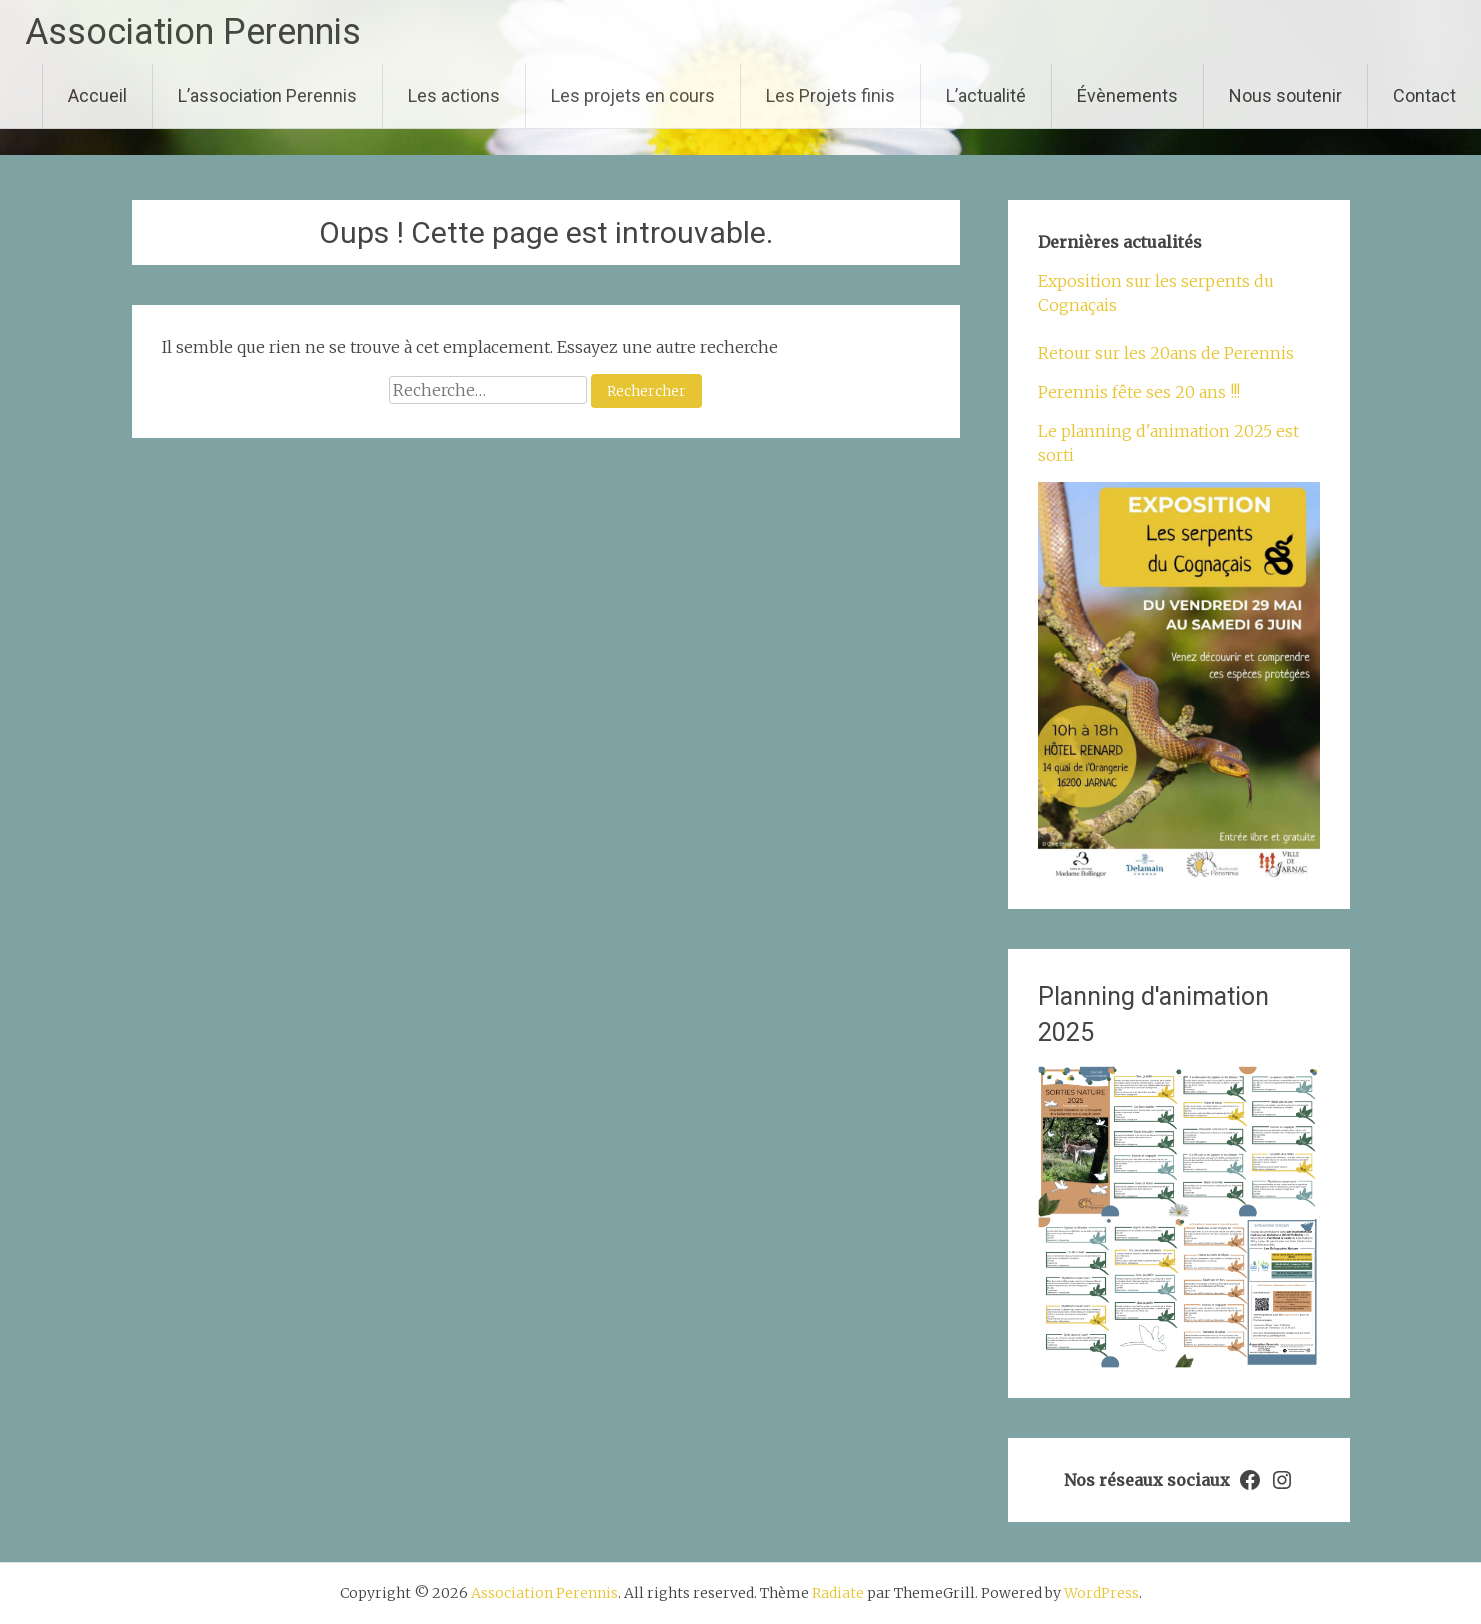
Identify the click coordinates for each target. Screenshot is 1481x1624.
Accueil (97, 95)
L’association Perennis (267, 95)
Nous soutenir (1285, 95)
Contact (1424, 95)
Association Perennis (193, 32)
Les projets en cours (633, 95)
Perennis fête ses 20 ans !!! (1139, 392)
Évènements (1127, 95)
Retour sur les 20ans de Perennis (1166, 353)
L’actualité (986, 95)
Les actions (454, 95)
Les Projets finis (830, 95)
